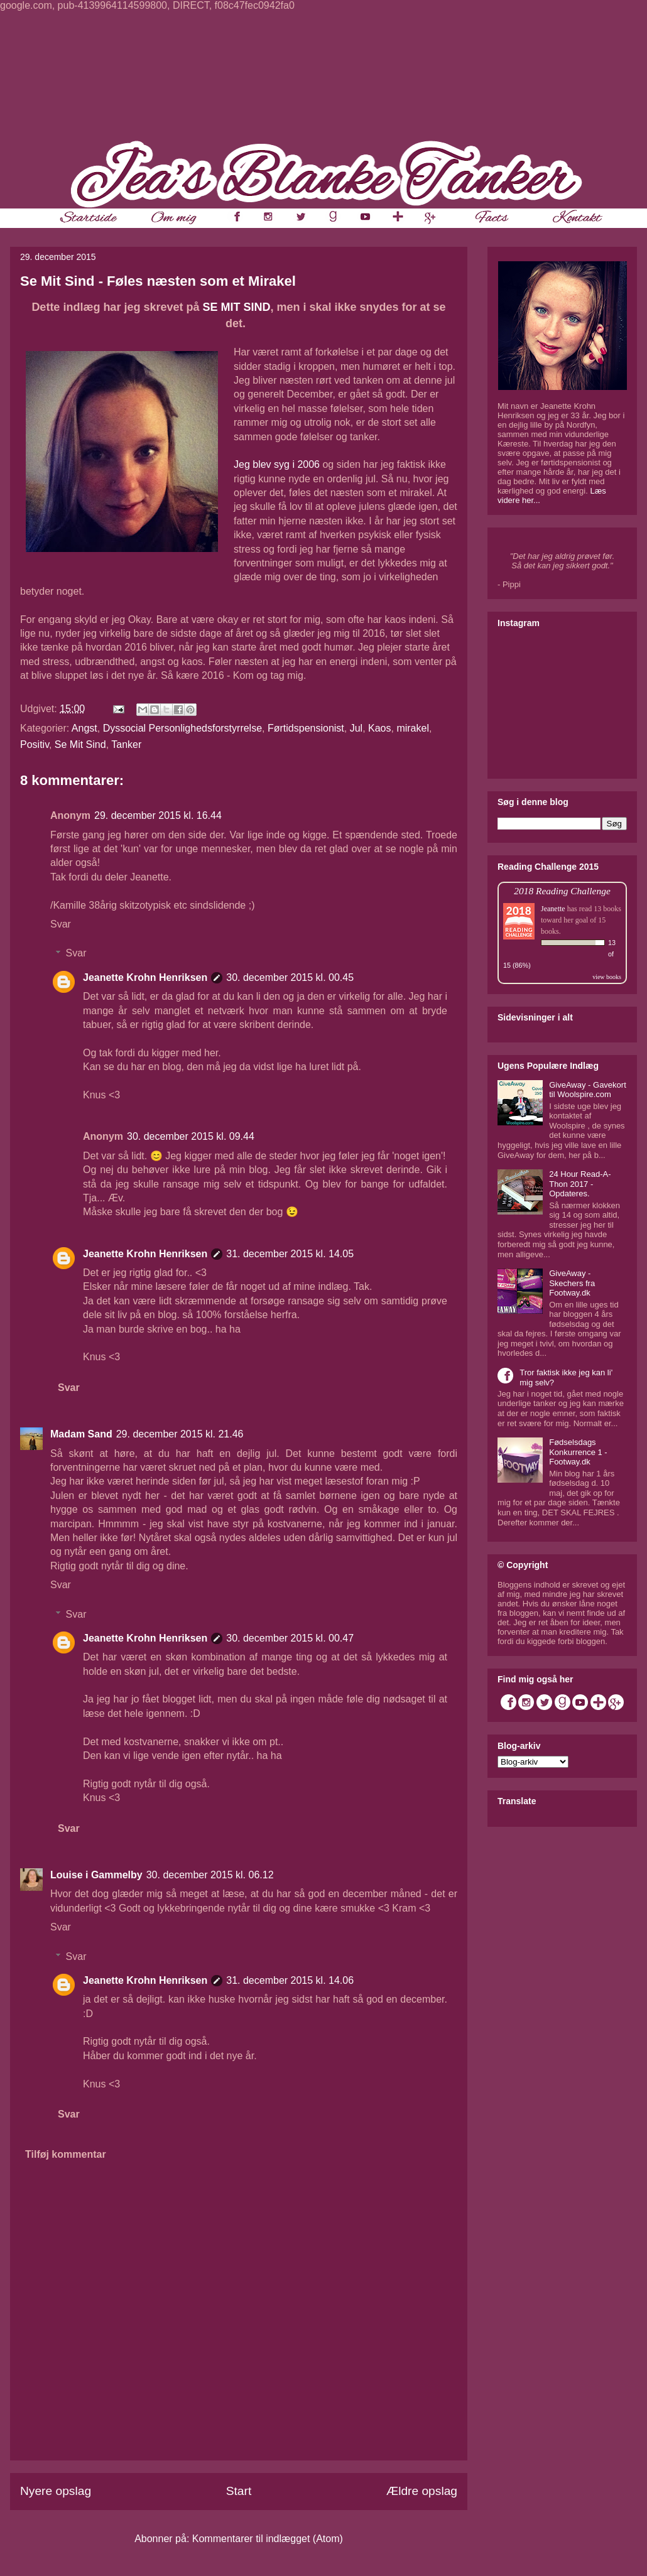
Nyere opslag (55, 2491)
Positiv (34, 744)
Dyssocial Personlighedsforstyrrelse (182, 728)
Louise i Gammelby (96, 1875)
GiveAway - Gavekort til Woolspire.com (587, 1090)
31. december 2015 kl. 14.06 (290, 1980)
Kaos (379, 728)
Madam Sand (81, 1434)
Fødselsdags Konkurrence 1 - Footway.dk (578, 1451)
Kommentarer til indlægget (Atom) (267, 2538)
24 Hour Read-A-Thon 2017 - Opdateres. (580, 1183)
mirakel (412, 728)
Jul (356, 728)
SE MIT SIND (236, 307)
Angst (84, 728)
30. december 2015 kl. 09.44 (190, 1136)
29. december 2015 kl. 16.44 (158, 815)
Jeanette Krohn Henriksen (145, 977)
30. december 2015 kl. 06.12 (210, 1875)
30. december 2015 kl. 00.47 (290, 1638)
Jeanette (553, 908)
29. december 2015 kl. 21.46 (180, 1434)
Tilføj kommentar (65, 2154)
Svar (60, 924)
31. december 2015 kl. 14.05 (290, 1253)
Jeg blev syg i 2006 (277, 464)
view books (606, 976)
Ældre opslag (421, 2491)
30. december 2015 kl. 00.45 (290, 977)
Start (239, 2491)
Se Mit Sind (80, 744)
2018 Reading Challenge (562, 890)
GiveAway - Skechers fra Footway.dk (572, 1283)
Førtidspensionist (306, 728)
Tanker (126, 744)
